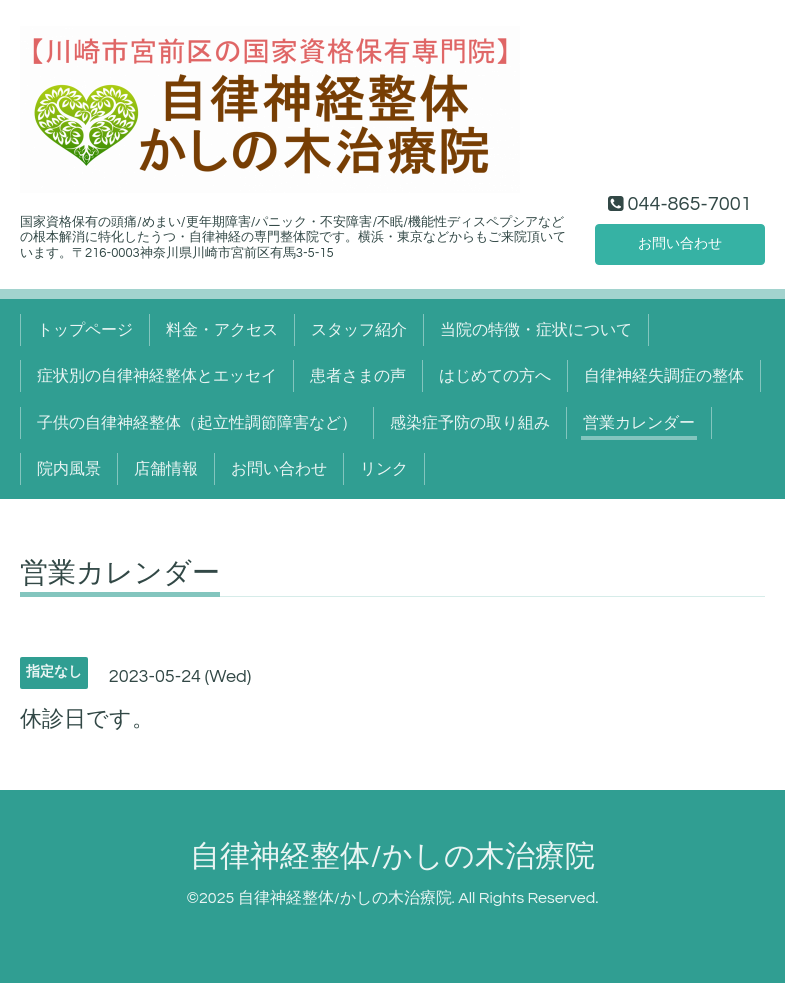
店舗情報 (166, 469)
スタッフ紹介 (359, 330)
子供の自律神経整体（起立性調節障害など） (197, 423)
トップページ (85, 330)
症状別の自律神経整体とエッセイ (157, 376)
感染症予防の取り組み (470, 423)
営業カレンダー (639, 423)
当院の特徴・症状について (536, 330)
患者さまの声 (358, 376)
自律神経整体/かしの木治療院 (392, 856)
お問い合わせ (680, 242)
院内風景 (69, 469)
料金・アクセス (222, 330)
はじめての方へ (495, 376)
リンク (384, 469)
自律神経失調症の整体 (664, 376)
